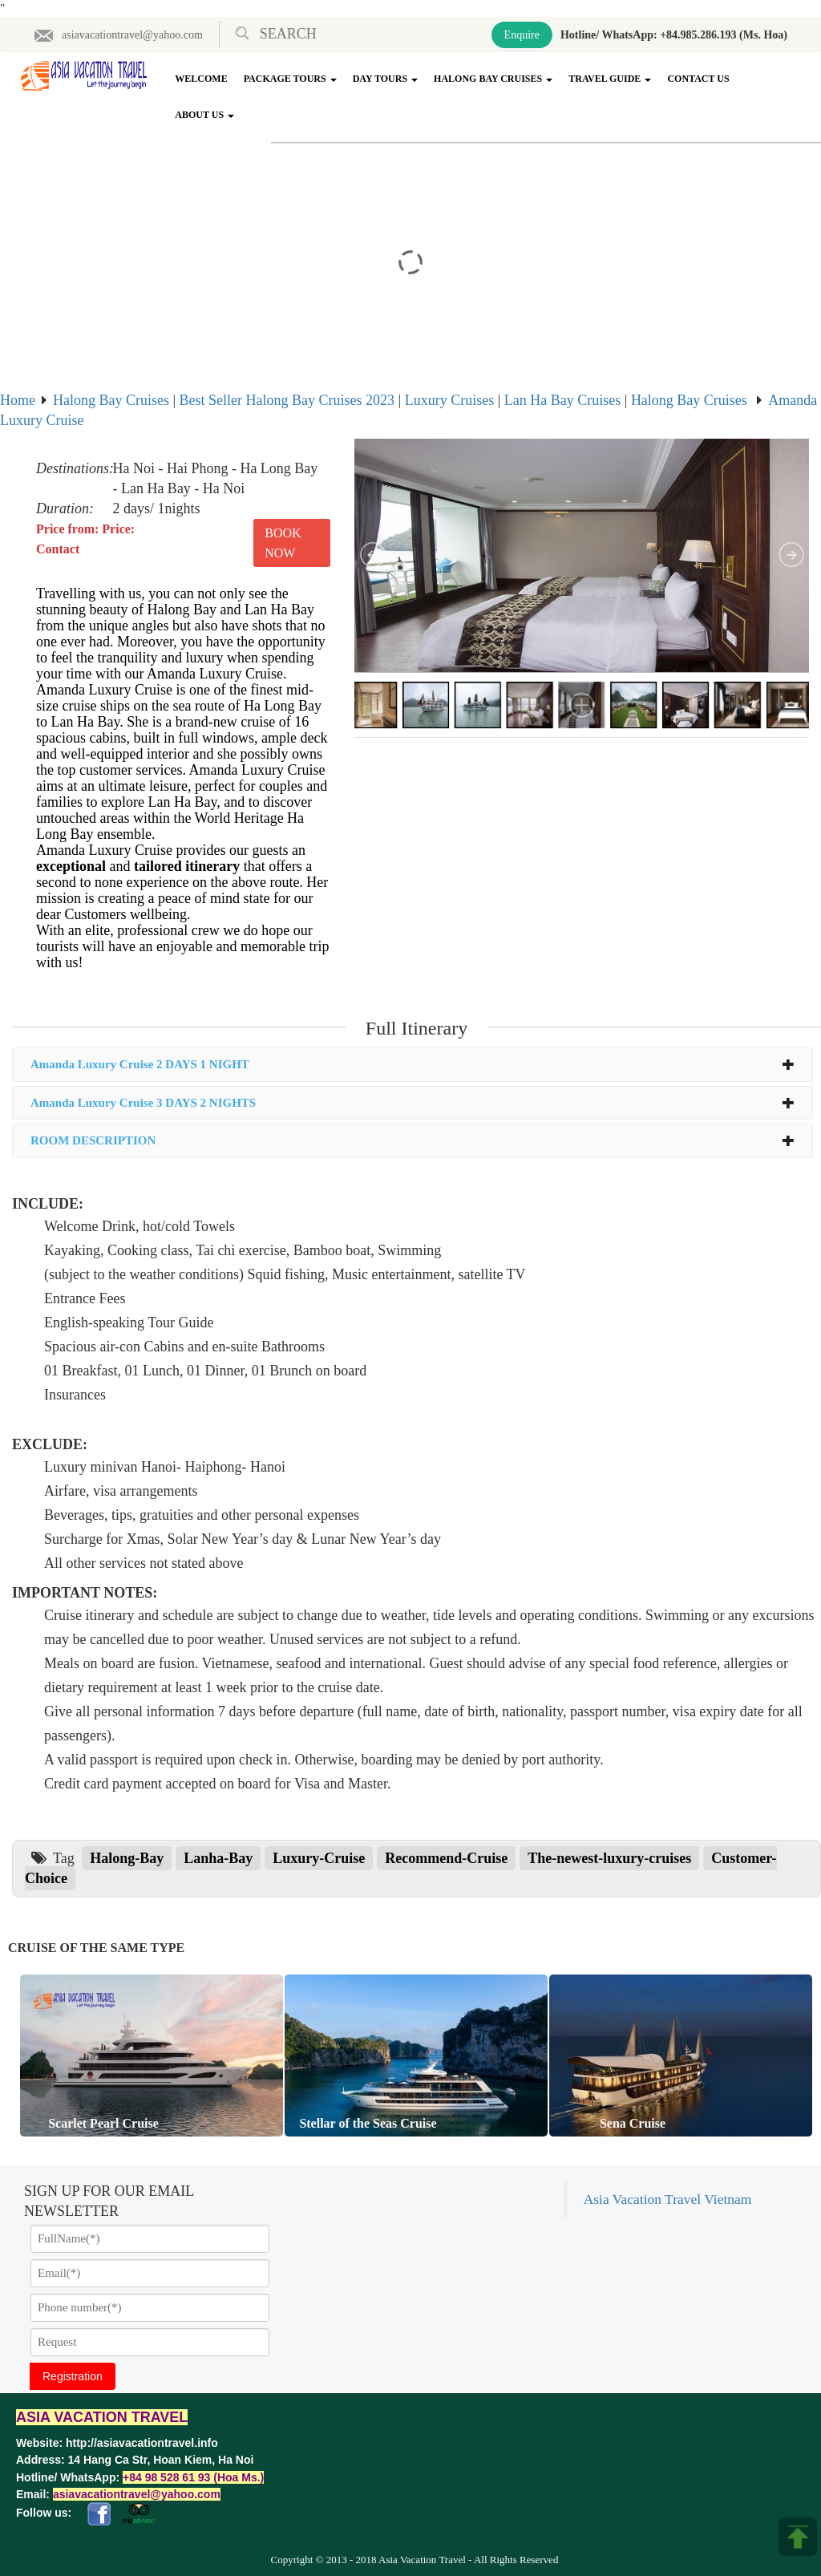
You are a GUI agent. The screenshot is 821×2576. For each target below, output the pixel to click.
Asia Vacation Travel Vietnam (668, 2199)
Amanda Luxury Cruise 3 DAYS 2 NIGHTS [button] (412, 1102)
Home (17, 400)
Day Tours (385, 78)
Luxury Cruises (450, 400)
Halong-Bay (127, 1858)
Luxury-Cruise (319, 1858)
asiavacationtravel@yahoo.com (118, 35)
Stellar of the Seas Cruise (364, 2123)
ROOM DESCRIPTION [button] (412, 1140)
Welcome (201, 78)
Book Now (283, 543)
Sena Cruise (629, 2123)
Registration (72, 2376)
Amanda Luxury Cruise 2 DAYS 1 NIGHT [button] (412, 1064)
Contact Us (698, 78)
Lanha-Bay (218, 1858)
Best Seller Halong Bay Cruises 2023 (287, 400)
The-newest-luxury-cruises (609, 1858)
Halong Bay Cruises (493, 78)
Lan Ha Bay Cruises (562, 400)
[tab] (412, 1064)
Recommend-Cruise (446, 1858)
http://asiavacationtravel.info (142, 2442)
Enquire (522, 35)
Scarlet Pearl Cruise (100, 2123)
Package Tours (290, 78)
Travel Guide (609, 78)
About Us (204, 114)
